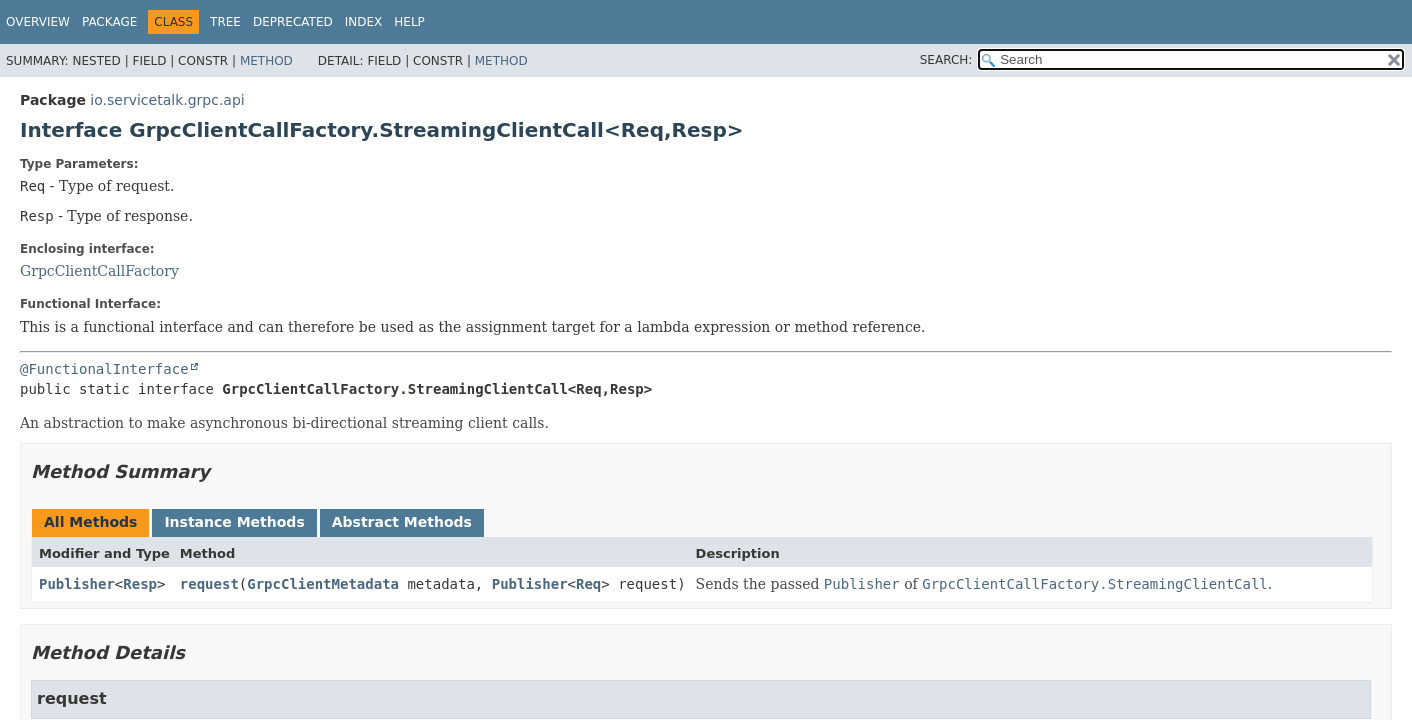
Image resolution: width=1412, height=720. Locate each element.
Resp (140, 584)
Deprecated (293, 22)
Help (409, 22)
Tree (225, 22)
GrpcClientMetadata (323, 584)
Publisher (77, 584)
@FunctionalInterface (104, 369)
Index (364, 22)
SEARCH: (946, 60)
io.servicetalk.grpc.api (167, 100)
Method (266, 61)
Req (588, 584)
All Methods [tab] (90, 522)
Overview (38, 22)
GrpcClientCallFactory (99, 271)
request (209, 584)
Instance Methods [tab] (234, 522)
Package (109, 22)
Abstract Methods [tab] (402, 522)
